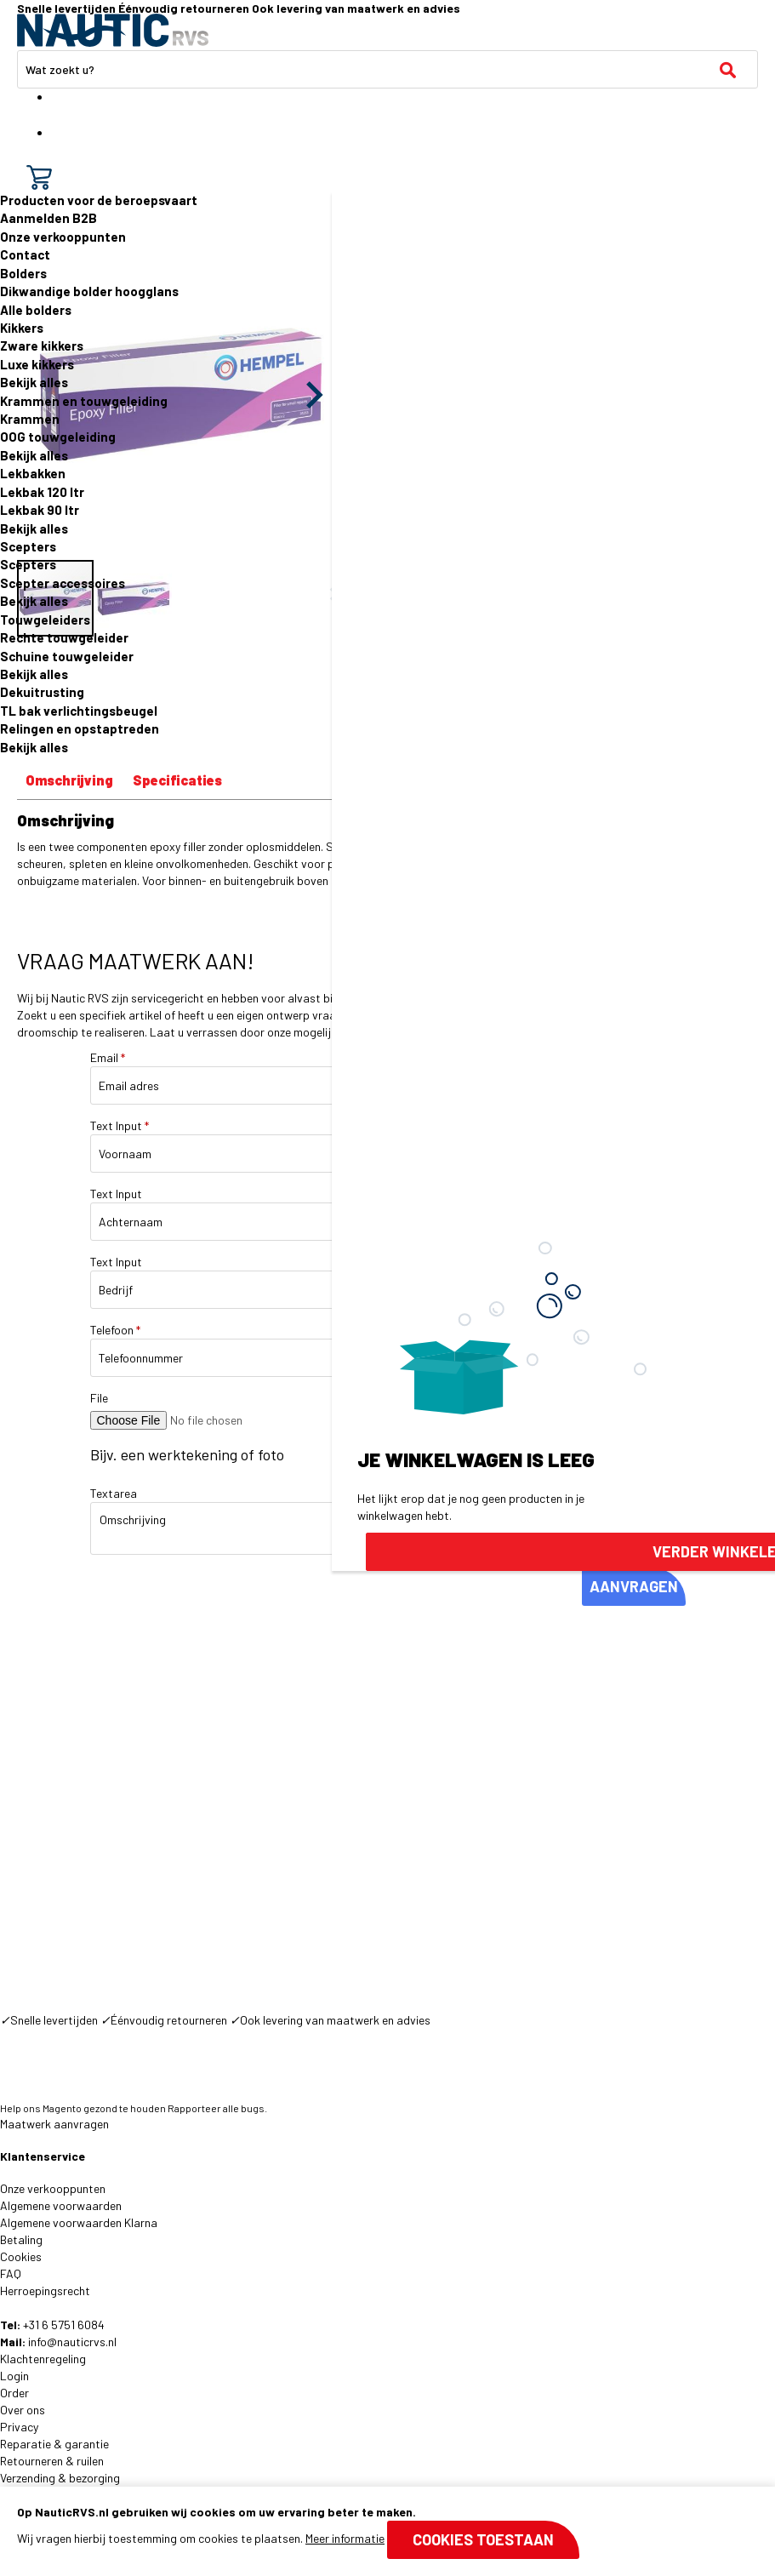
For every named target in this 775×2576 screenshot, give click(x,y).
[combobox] (387, 69)
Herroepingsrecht (45, 2290)
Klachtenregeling (43, 2358)
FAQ (10, 2273)
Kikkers (21, 327)
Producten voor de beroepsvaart (98, 200)
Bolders (23, 273)
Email (107, 1057)
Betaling (21, 2239)
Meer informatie (345, 2538)
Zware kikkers (41, 345)
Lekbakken (33, 473)
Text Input (119, 1125)
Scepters (28, 546)
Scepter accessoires (62, 583)
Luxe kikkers (37, 364)
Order (14, 2392)
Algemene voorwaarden (61, 2205)
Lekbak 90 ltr (39, 509)
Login (14, 2375)
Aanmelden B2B (48, 218)
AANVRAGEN (634, 1586)
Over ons (22, 2409)
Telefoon (115, 1329)
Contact (25, 254)
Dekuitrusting (42, 692)
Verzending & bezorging (60, 2477)
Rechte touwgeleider (64, 637)
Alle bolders (35, 309)
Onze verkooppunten (63, 236)
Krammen (30, 418)
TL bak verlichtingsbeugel (78, 710)
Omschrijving (69, 780)
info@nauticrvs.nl (72, 2341)
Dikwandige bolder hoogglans (89, 291)
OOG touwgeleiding (58, 436)
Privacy (19, 2426)
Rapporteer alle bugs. (217, 2108)
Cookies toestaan (483, 2539)
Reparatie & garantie (54, 2443)
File (99, 1398)
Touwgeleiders (45, 619)
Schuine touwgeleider (67, 656)
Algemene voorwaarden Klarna (78, 2222)
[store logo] (112, 30)
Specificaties (177, 780)
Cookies (21, 2256)
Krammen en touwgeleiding (84, 400)
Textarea (113, 1493)
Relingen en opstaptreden (79, 728)
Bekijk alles (34, 382)
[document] (387, 2531)
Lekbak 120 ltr (42, 492)
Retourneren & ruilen (52, 2460)
